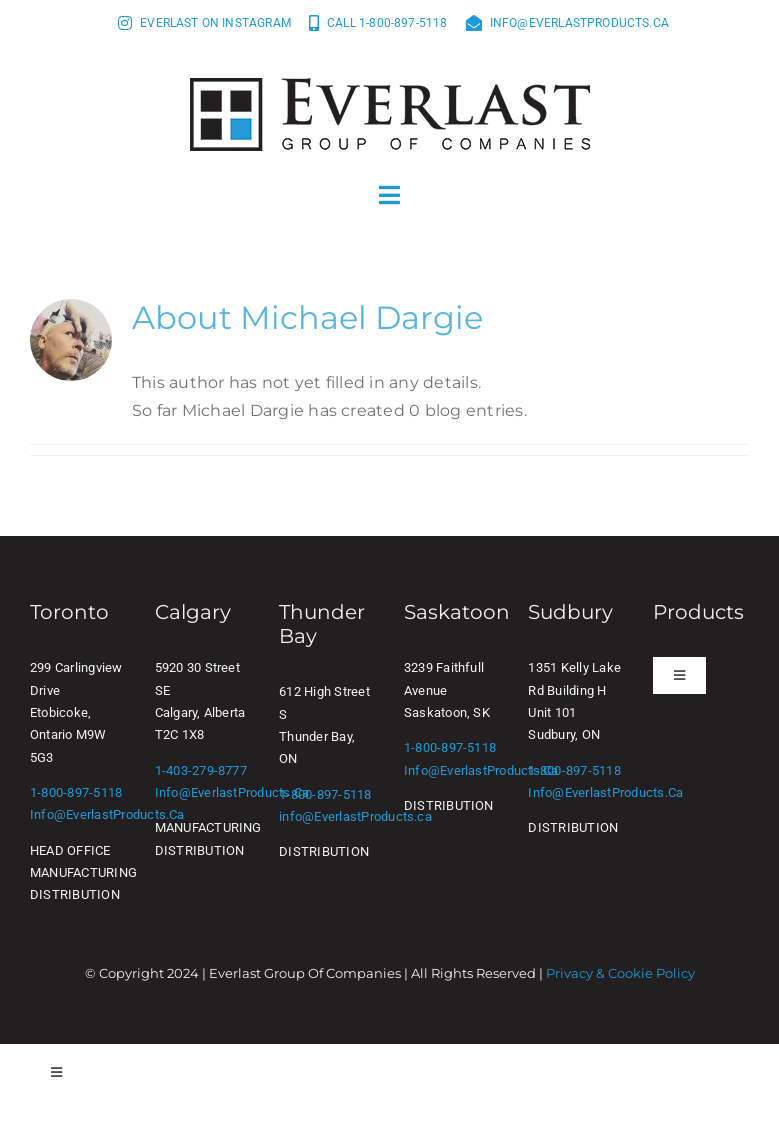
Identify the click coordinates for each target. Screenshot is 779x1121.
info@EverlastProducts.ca (107, 814)
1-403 (171, 770)
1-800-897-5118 (76, 792)
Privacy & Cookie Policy (620, 973)
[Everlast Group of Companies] (390, 85)
